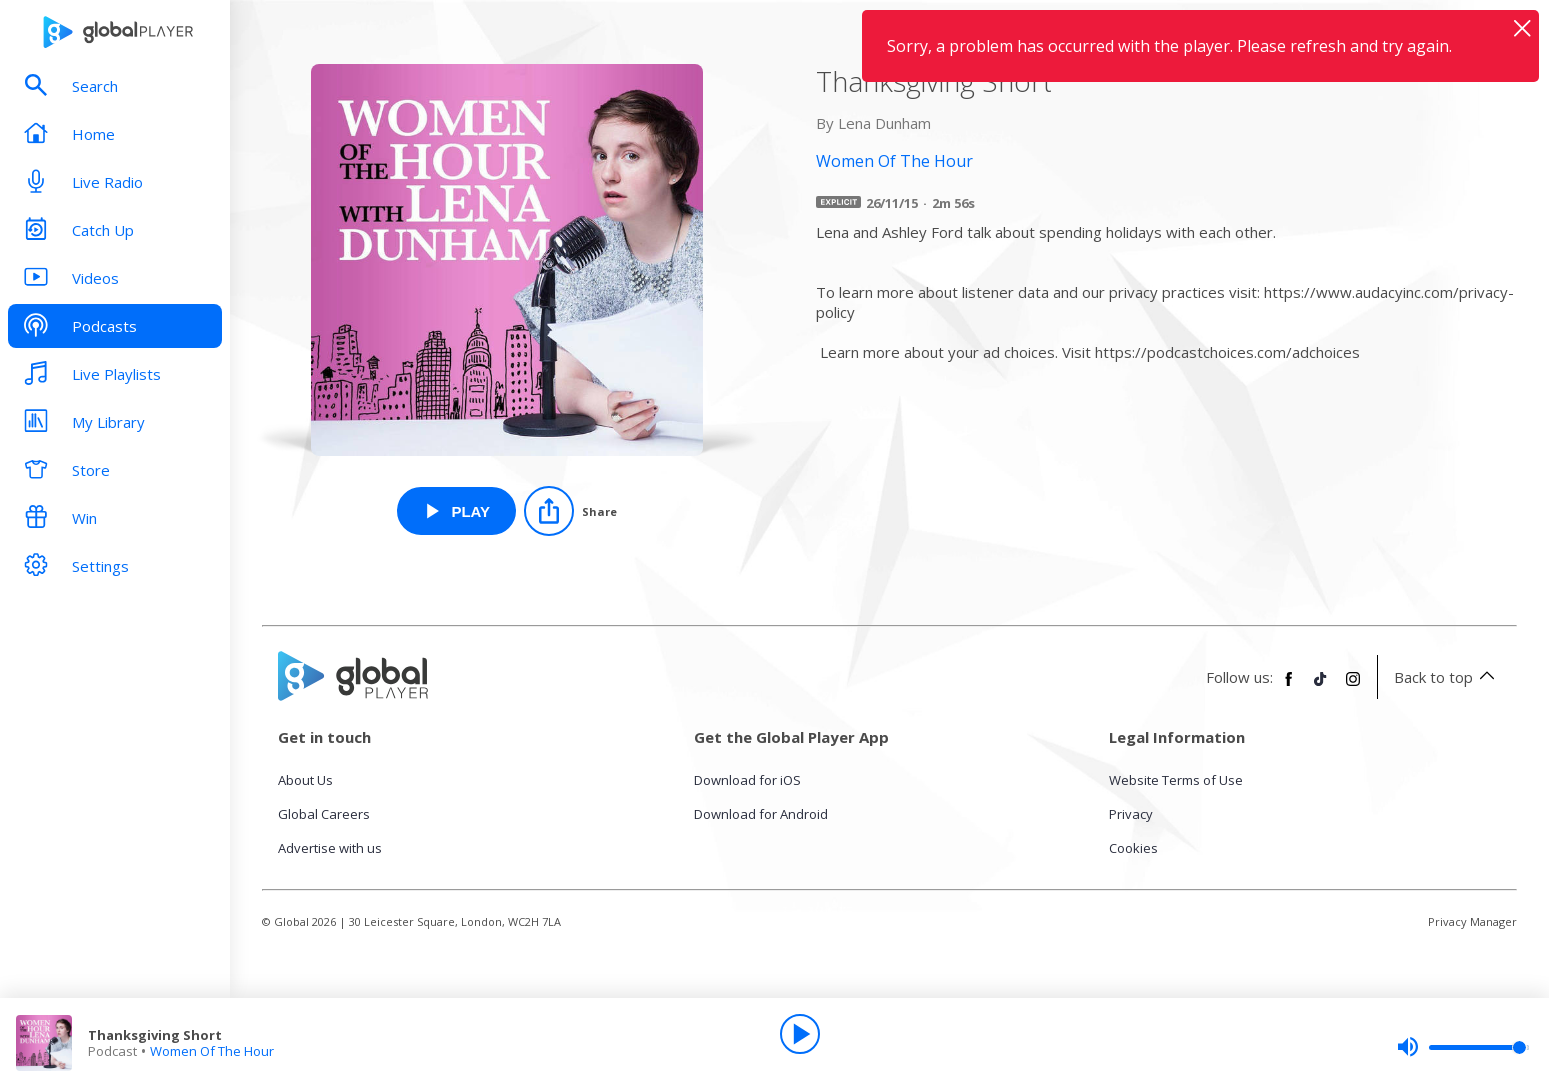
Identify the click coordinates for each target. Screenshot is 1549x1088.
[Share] (570, 511)
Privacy (1131, 814)
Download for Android (761, 814)
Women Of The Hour (212, 1051)
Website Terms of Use (1176, 780)
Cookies (1133, 848)
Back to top (1447, 677)
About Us (305, 780)
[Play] (800, 1034)
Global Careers (324, 814)
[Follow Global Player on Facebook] (1289, 687)
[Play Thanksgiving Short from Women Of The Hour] (456, 511)
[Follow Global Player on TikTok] (1321, 687)
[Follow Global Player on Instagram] (1353, 687)
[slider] (1463, 1047)
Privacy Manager (1472, 921)
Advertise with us (330, 848)
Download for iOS (747, 780)
